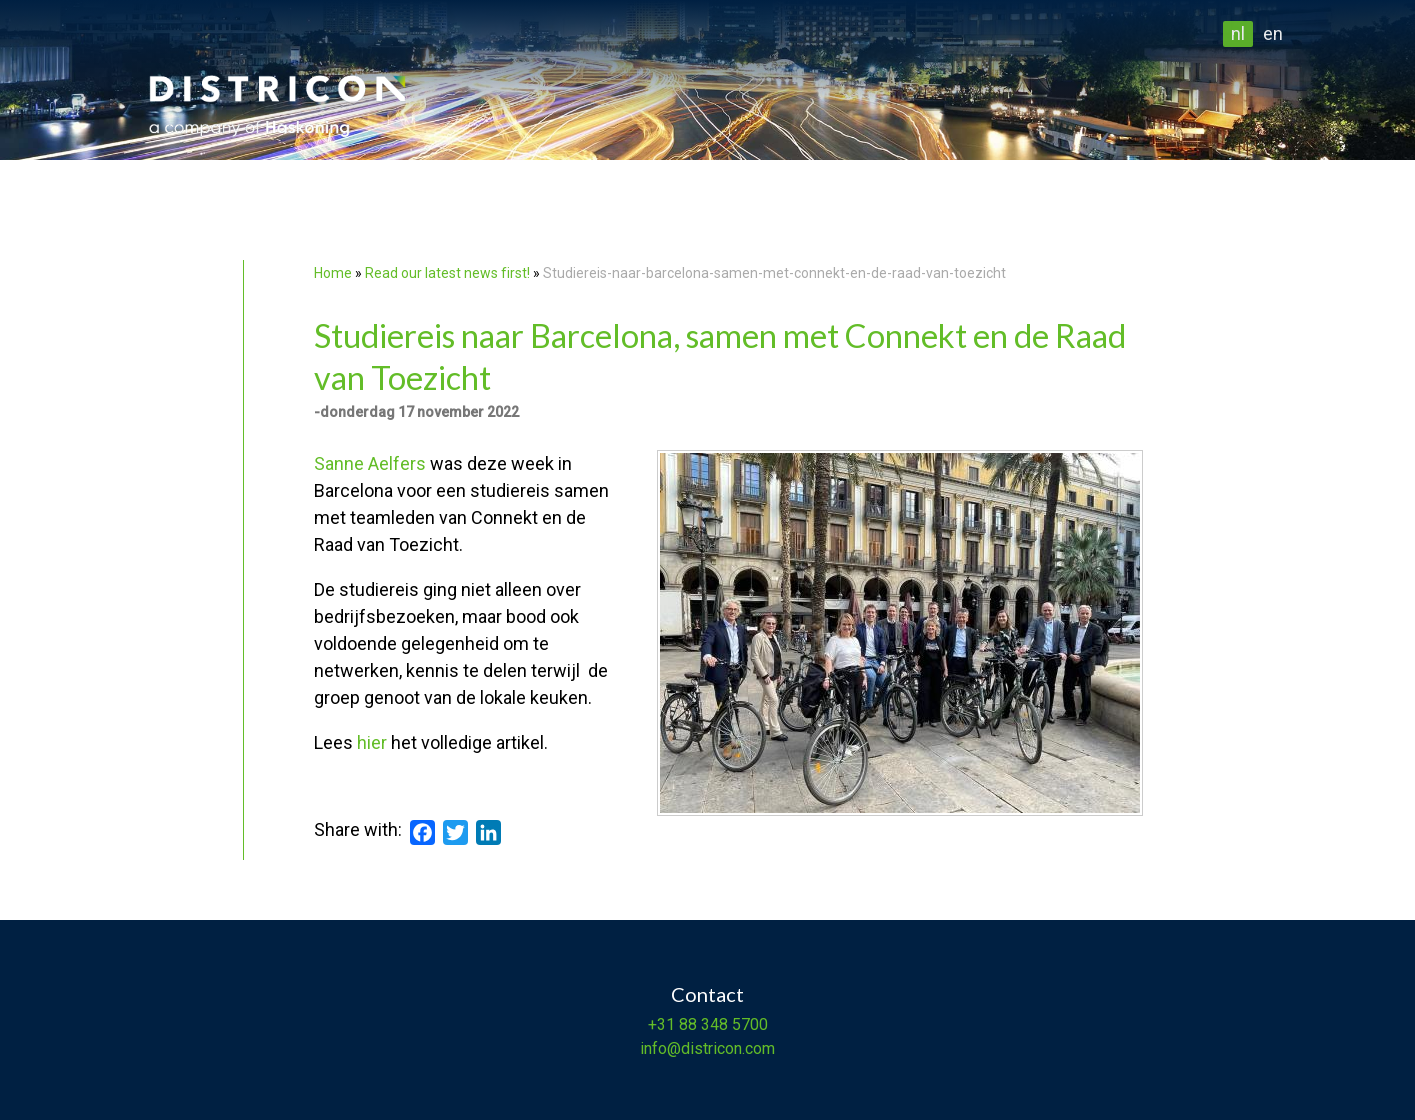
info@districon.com (707, 1048)
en (1273, 33)
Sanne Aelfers (370, 463)
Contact (707, 994)
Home (333, 273)
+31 (661, 1024)
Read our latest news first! (449, 273)
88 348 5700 (721, 1024)
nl (1238, 33)
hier (372, 742)
